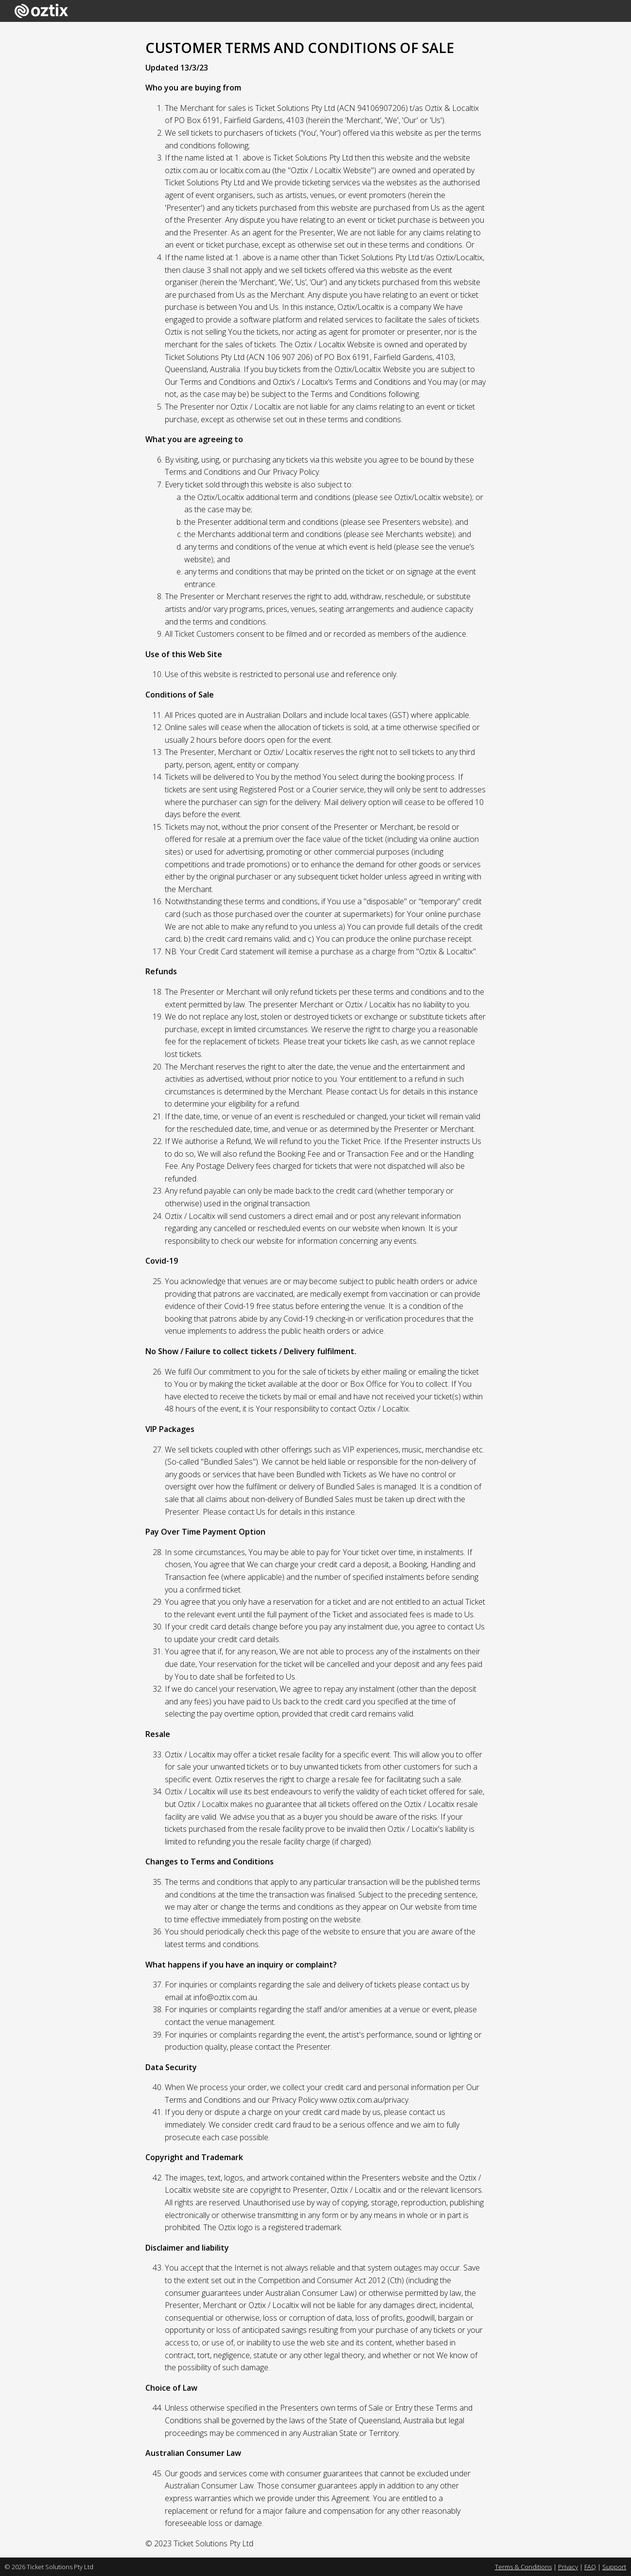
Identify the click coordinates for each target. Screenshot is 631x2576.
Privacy (568, 2566)
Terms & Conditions (523, 2566)
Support (614, 2566)
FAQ (590, 2566)
